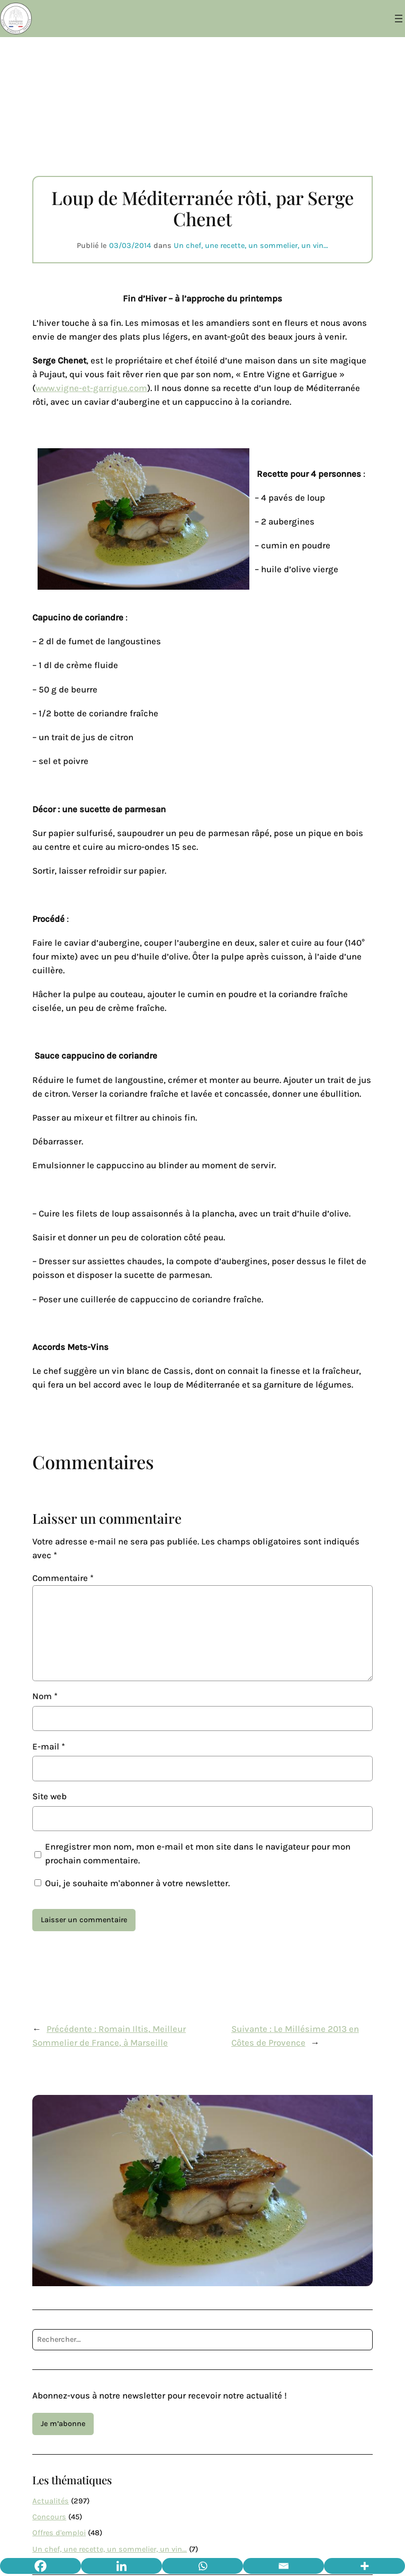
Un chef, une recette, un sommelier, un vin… (251, 245)
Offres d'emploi (59, 2532)
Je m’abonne (63, 2423)
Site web (49, 1796)
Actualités (50, 2501)
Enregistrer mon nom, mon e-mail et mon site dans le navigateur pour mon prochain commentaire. (197, 1854)
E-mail (48, 1747)
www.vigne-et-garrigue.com (91, 388)
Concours (49, 2516)
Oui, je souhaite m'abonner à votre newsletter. (132, 1883)
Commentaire (63, 1578)
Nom (45, 1696)
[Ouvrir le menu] (398, 18)
